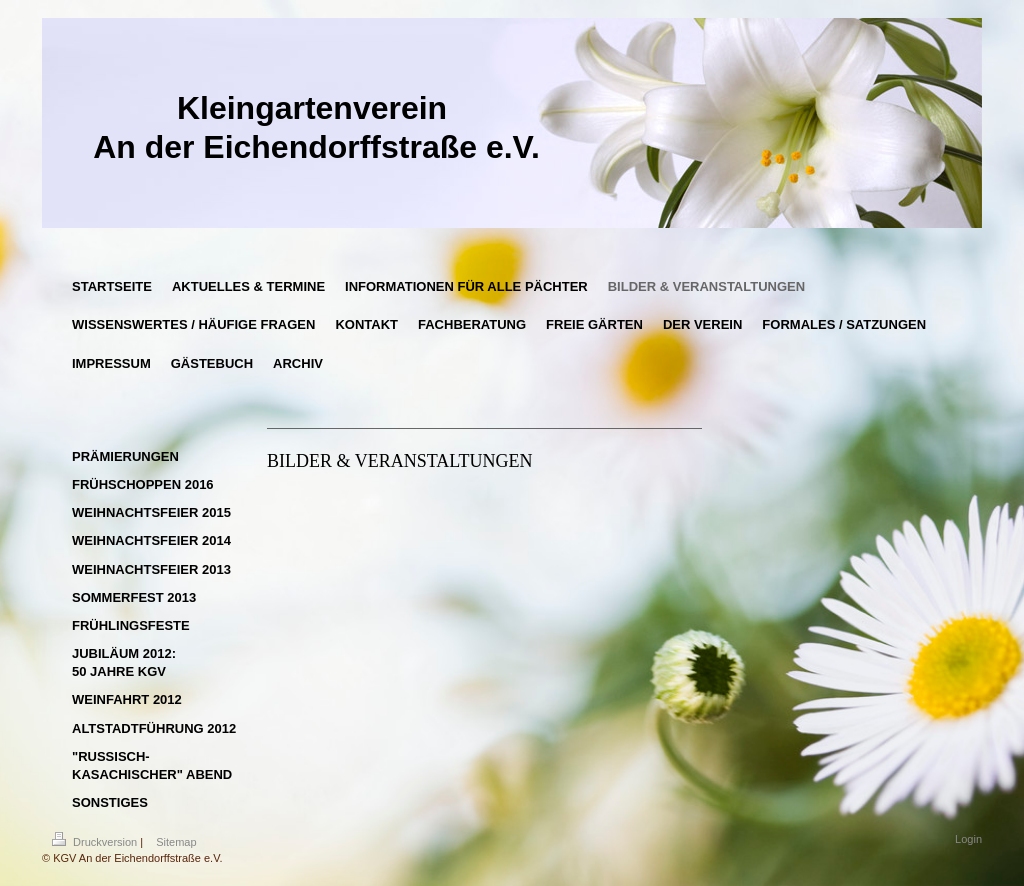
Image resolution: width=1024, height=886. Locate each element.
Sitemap (176, 842)
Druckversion (96, 842)
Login (968, 839)
